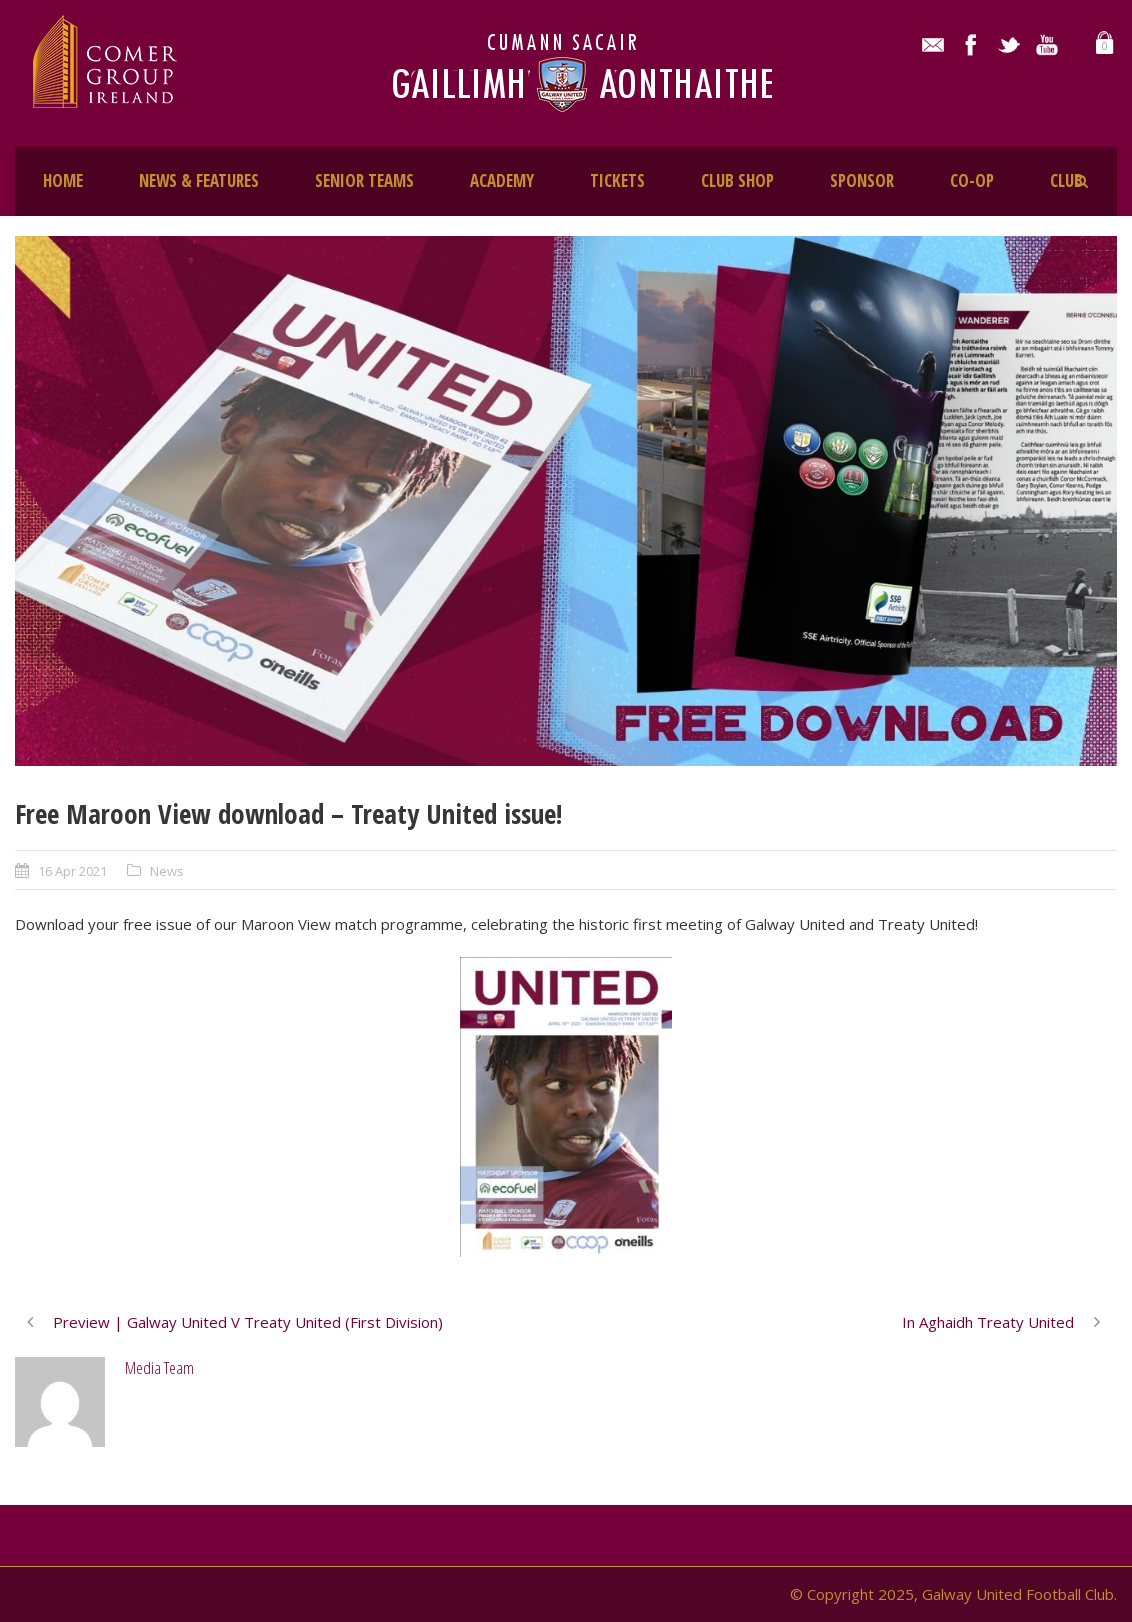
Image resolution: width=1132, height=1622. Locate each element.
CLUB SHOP (737, 180)
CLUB (1066, 180)
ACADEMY (502, 180)
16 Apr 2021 (72, 871)
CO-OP (972, 180)
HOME (63, 180)
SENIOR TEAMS (364, 180)
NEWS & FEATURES (199, 180)
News (167, 871)
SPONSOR (862, 180)
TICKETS (617, 180)
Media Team (159, 1367)
